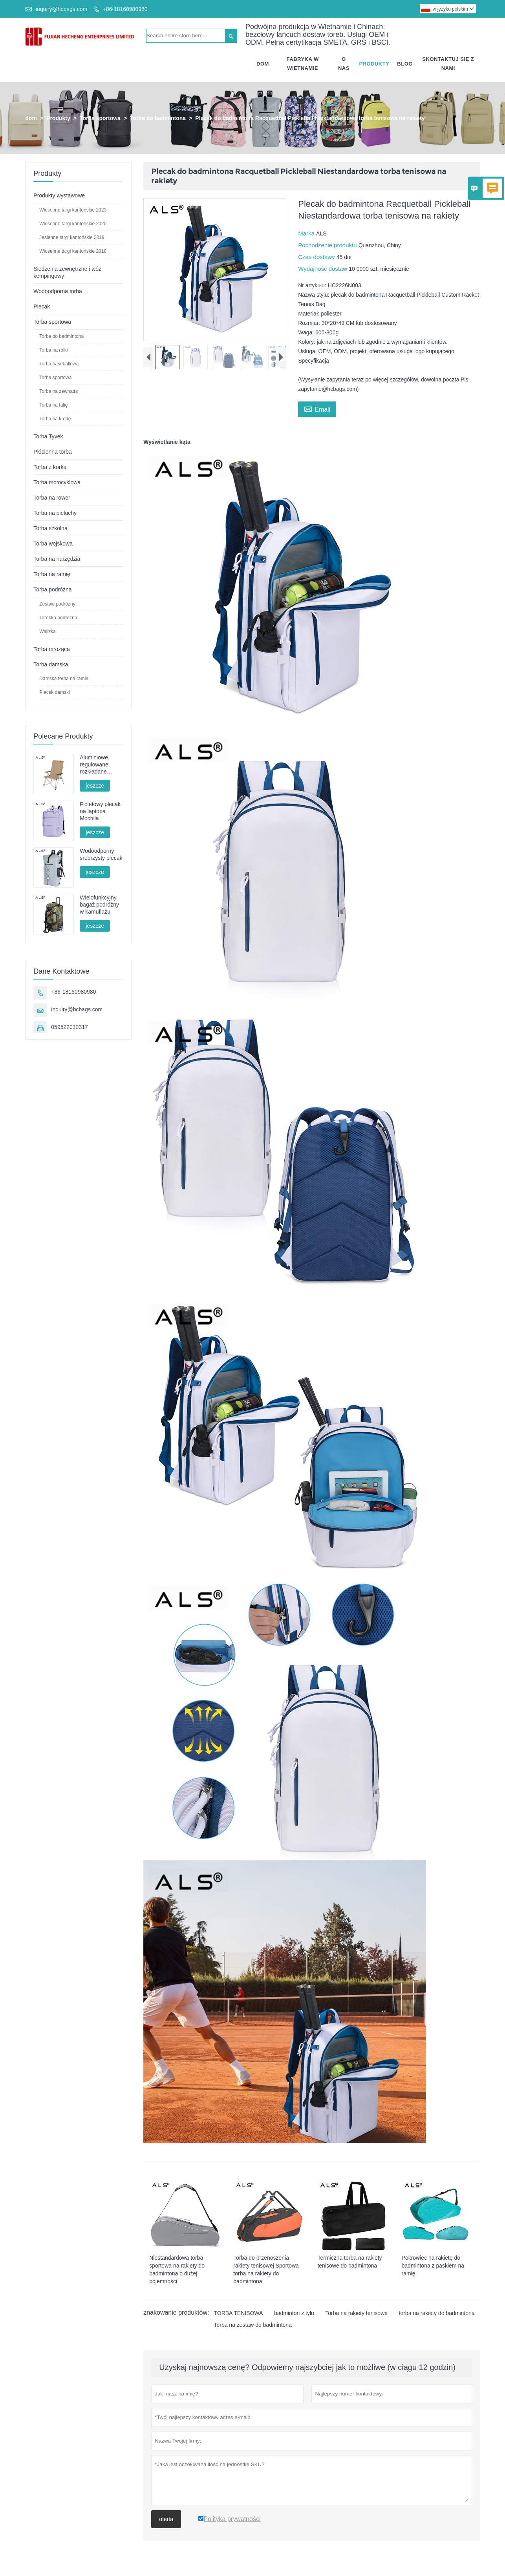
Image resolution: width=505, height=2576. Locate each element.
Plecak (41, 306)
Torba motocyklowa (57, 482)
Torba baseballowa (59, 364)
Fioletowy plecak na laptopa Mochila (100, 811)
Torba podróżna (52, 589)
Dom (262, 64)
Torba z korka (49, 467)
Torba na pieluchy (55, 513)
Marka (307, 233)
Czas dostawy (317, 257)
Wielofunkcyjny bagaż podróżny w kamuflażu (99, 904)
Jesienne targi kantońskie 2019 (71, 237)
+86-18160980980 (124, 9)
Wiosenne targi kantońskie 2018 (72, 251)
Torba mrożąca (51, 649)
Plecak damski (54, 692)
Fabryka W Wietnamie (303, 63)
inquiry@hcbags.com (61, 9)
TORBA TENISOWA (238, 2313)
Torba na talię (53, 405)
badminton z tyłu (294, 2313)
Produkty (374, 64)
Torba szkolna (50, 528)
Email (317, 408)
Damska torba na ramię (63, 678)
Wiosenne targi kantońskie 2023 (72, 210)
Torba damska (50, 664)
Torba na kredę (55, 418)
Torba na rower (51, 497)
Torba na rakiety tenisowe (356, 2313)
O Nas (343, 63)
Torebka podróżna (58, 617)
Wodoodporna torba (57, 291)
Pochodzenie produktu (328, 245)
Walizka (47, 631)
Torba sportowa (100, 118)
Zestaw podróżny (57, 604)
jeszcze (95, 786)
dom (31, 118)
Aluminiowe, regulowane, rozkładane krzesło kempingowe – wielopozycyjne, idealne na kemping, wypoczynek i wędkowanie (99, 764)
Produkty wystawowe (59, 195)
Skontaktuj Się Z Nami (448, 63)
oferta (166, 2519)
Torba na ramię (51, 574)
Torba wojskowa (53, 543)
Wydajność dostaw (323, 268)
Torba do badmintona (158, 118)
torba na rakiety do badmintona (437, 2313)
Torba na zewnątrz (58, 391)
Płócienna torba (52, 452)
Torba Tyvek (48, 436)
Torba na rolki (53, 350)
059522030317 (69, 1027)
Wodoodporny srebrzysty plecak (101, 854)
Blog (405, 64)
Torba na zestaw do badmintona (252, 2325)
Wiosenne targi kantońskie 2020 (72, 223)
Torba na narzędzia (56, 559)
